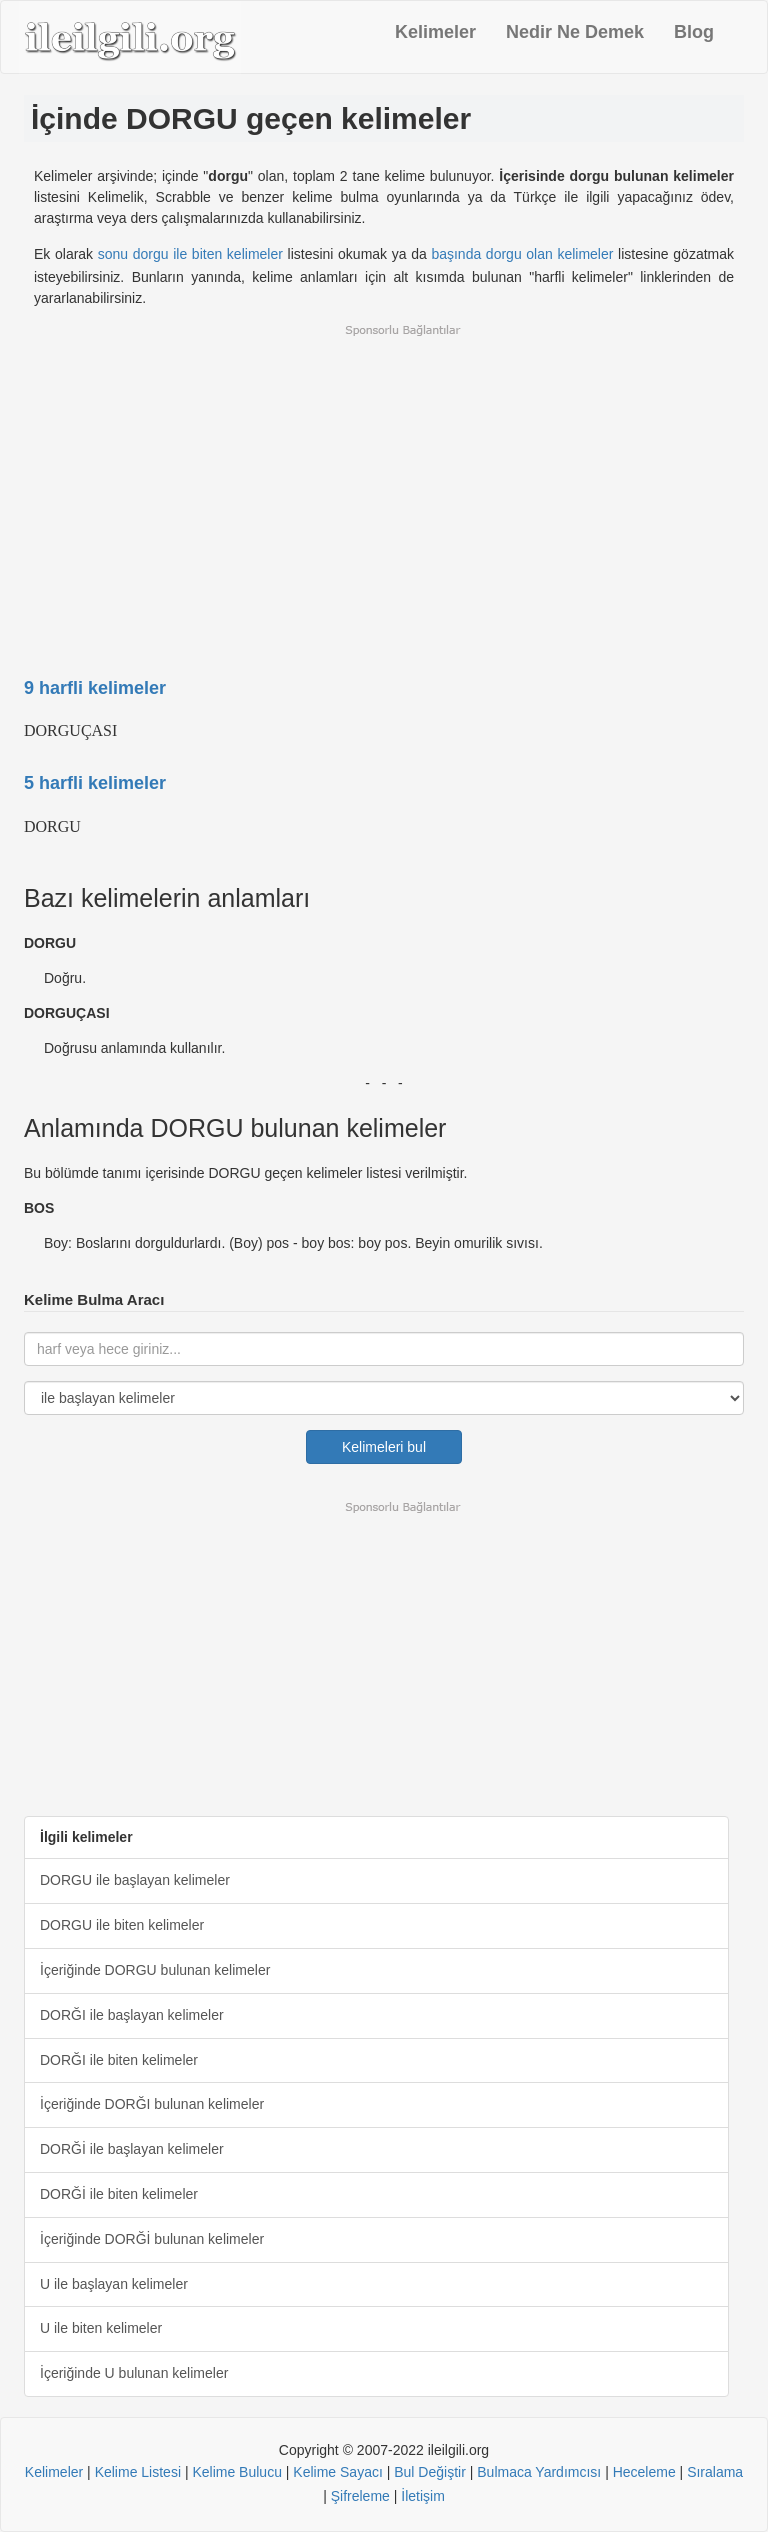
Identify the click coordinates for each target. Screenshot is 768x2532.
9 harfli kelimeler (95, 688)
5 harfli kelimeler (95, 783)
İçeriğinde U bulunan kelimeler (134, 2373)
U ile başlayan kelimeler (114, 2284)
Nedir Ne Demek (575, 32)
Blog (694, 32)
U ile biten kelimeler (101, 2328)
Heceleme (644, 2472)
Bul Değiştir (430, 2472)
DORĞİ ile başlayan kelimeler (132, 2149)
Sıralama (715, 2472)
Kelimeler (435, 32)
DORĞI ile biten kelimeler (119, 2060)
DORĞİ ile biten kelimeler (119, 2194)
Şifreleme (360, 2496)
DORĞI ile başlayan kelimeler (132, 2015)
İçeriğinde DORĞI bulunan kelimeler (152, 2104)
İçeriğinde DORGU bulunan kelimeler (155, 1970)
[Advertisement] (384, 488)
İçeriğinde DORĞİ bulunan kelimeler (152, 2239)
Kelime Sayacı (337, 2472)
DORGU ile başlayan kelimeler (135, 1880)
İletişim (423, 2496)
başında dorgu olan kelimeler (522, 254)
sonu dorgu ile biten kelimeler (190, 254)
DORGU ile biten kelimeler (122, 1925)
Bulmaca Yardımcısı (539, 2472)
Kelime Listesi (138, 2472)
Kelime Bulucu (237, 2472)
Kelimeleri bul (384, 1447)
